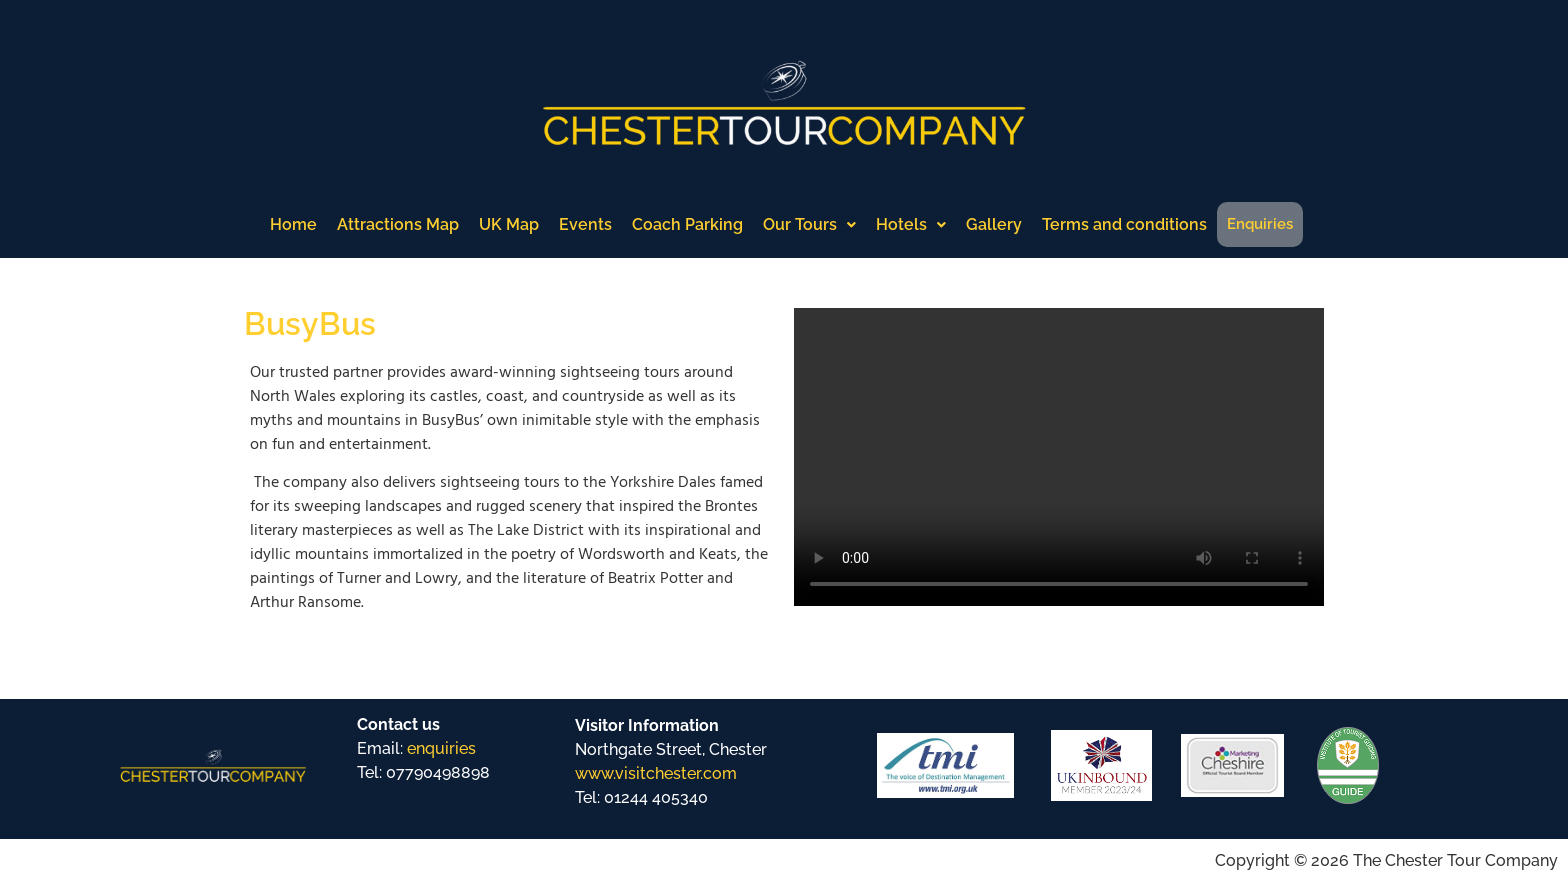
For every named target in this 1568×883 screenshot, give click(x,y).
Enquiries (1260, 224)
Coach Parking (687, 224)
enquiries (441, 748)
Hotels (911, 224)
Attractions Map (398, 224)
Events (585, 224)
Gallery (994, 224)
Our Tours (809, 224)
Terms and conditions (1124, 224)
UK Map (509, 224)
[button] (809, 225)
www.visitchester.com (656, 773)
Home (293, 224)
